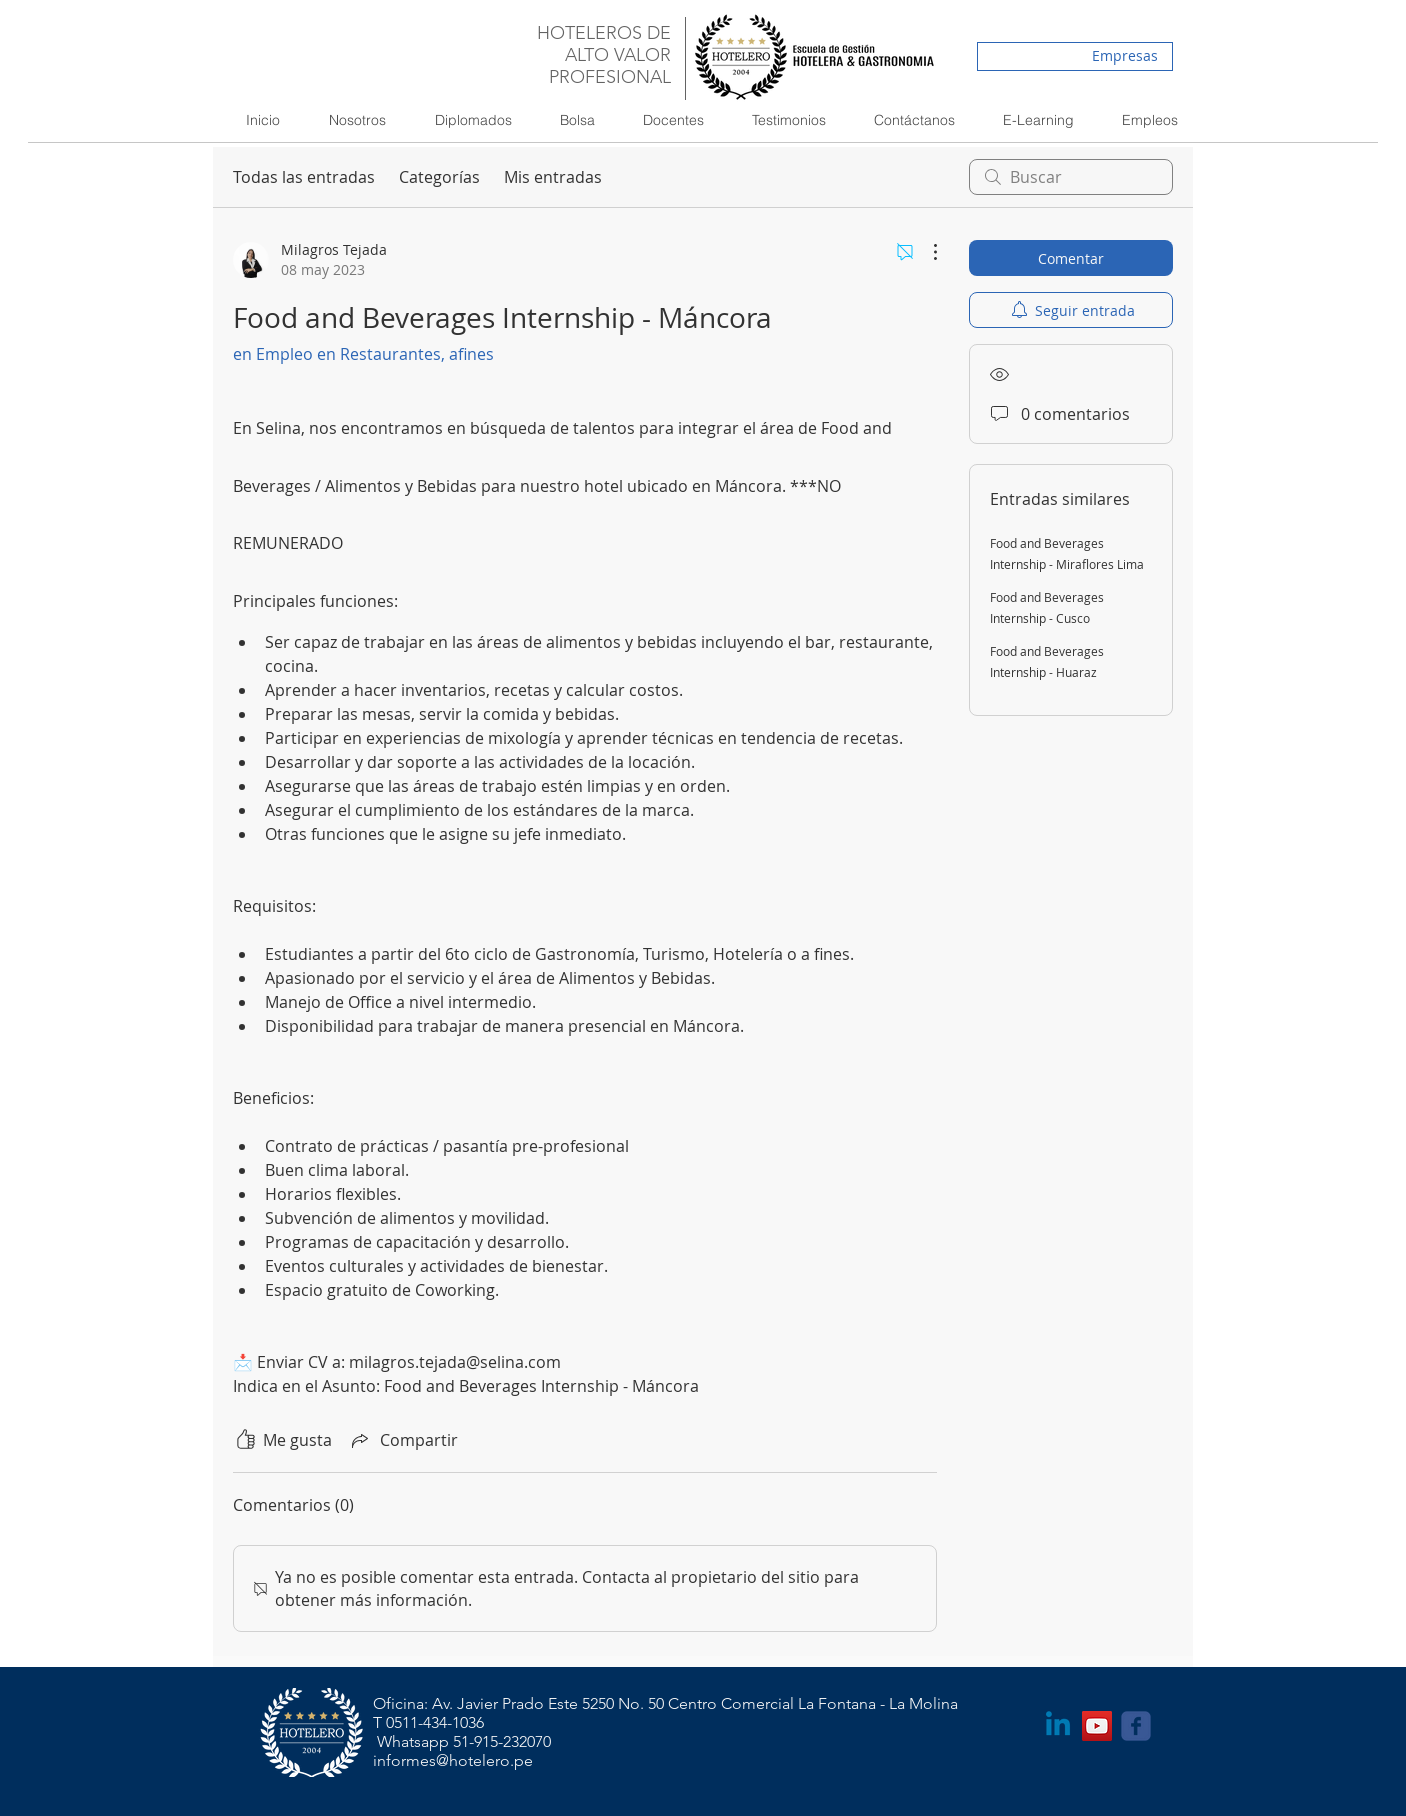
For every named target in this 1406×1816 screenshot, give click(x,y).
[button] (464, 120)
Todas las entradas (304, 177)
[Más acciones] (925, 252)
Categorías (439, 177)
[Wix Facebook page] (1136, 1726)
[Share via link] (403, 1440)
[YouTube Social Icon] (1097, 1726)
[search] (1071, 177)
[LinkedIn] (1058, 1726)
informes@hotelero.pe (453, 1760)
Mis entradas (553, 177)
